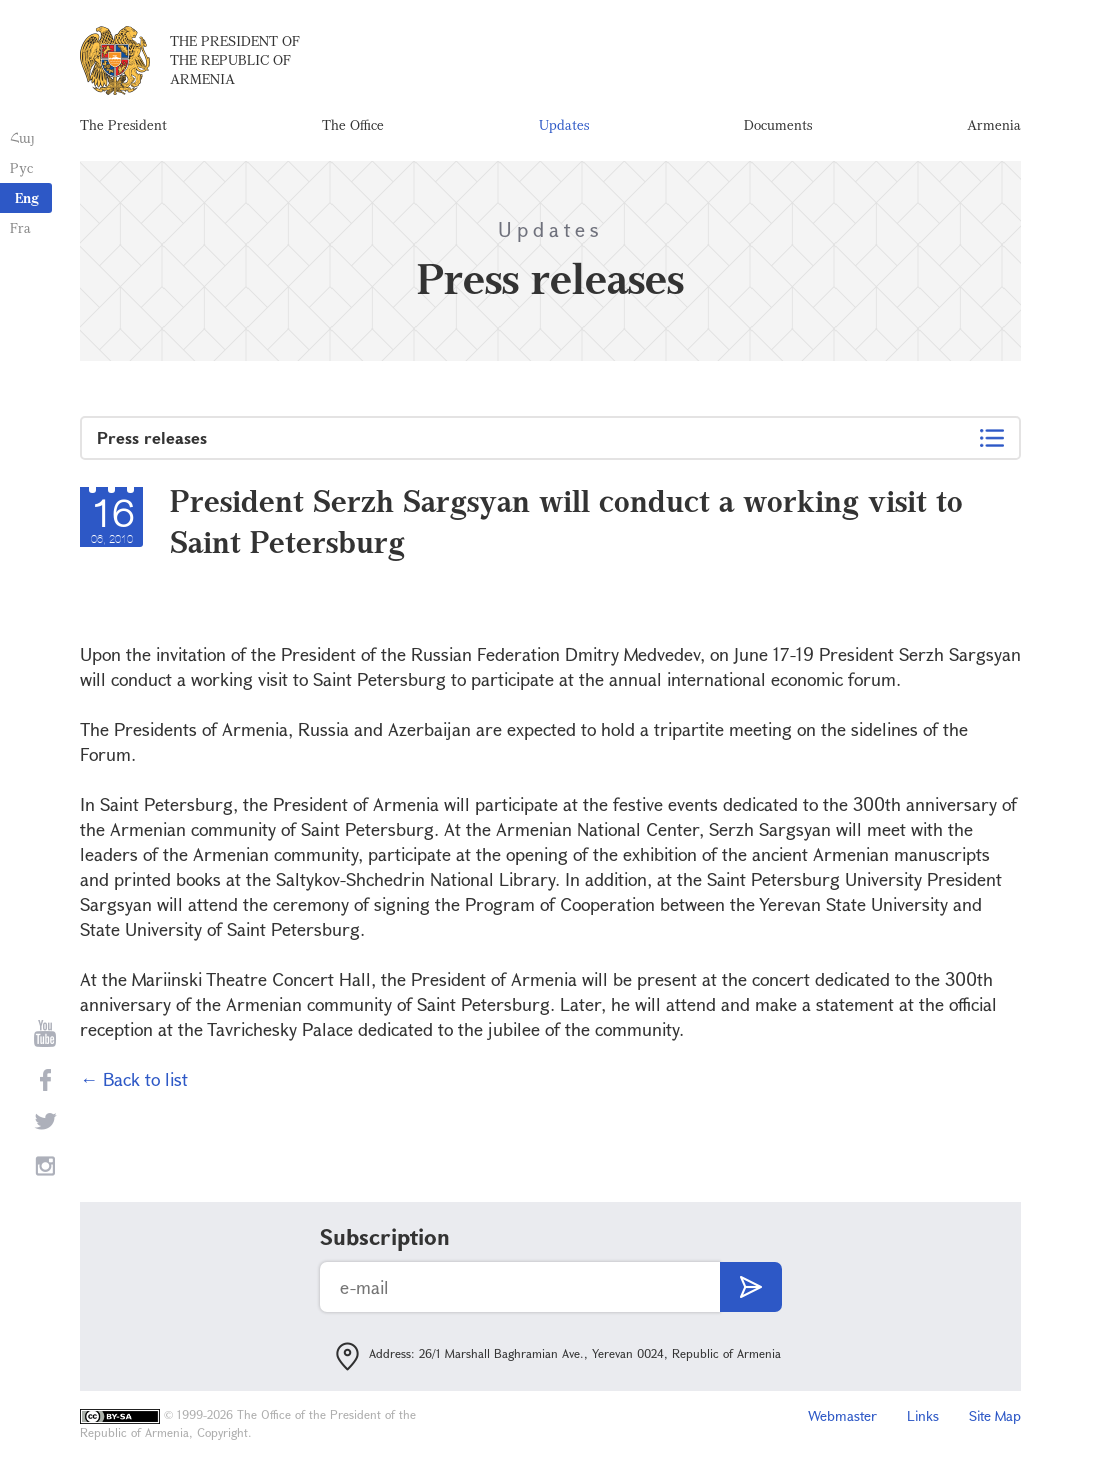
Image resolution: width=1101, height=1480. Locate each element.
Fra (20, 227)
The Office (353, 124)
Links (923, 1415)
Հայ (22, 137)
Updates (564, 124)
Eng (27, 197)
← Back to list (134, 1079)
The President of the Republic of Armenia (235, 59)
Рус (21, 167)
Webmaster (842, 1415)
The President (123, 124)
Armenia (994, 124)
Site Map (995, 1415)
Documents (778, 124)
